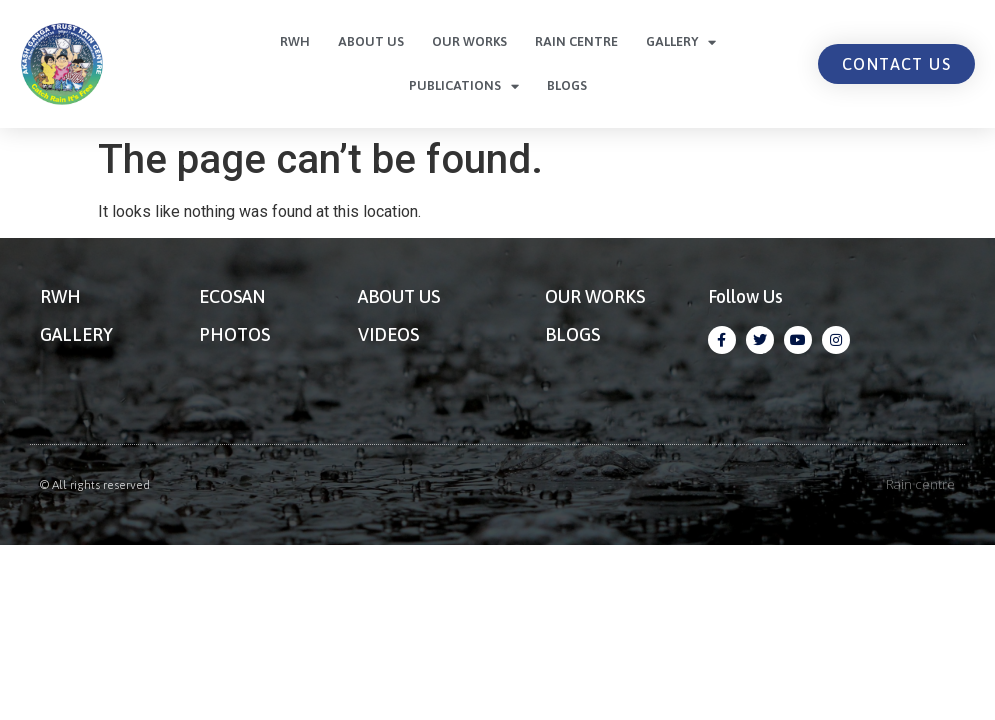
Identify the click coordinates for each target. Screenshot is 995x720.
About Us (371, 41)
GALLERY (76, 334)
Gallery (681, 42)
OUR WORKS (595, 296)
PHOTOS (234, 334)
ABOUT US (399, 296)
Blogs (567, 85)
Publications (464, 86)
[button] (896, 64)
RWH (295, 41)
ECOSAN (232, 296)
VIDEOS (388, 334)
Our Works (469, 41)
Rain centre (576, 41)
